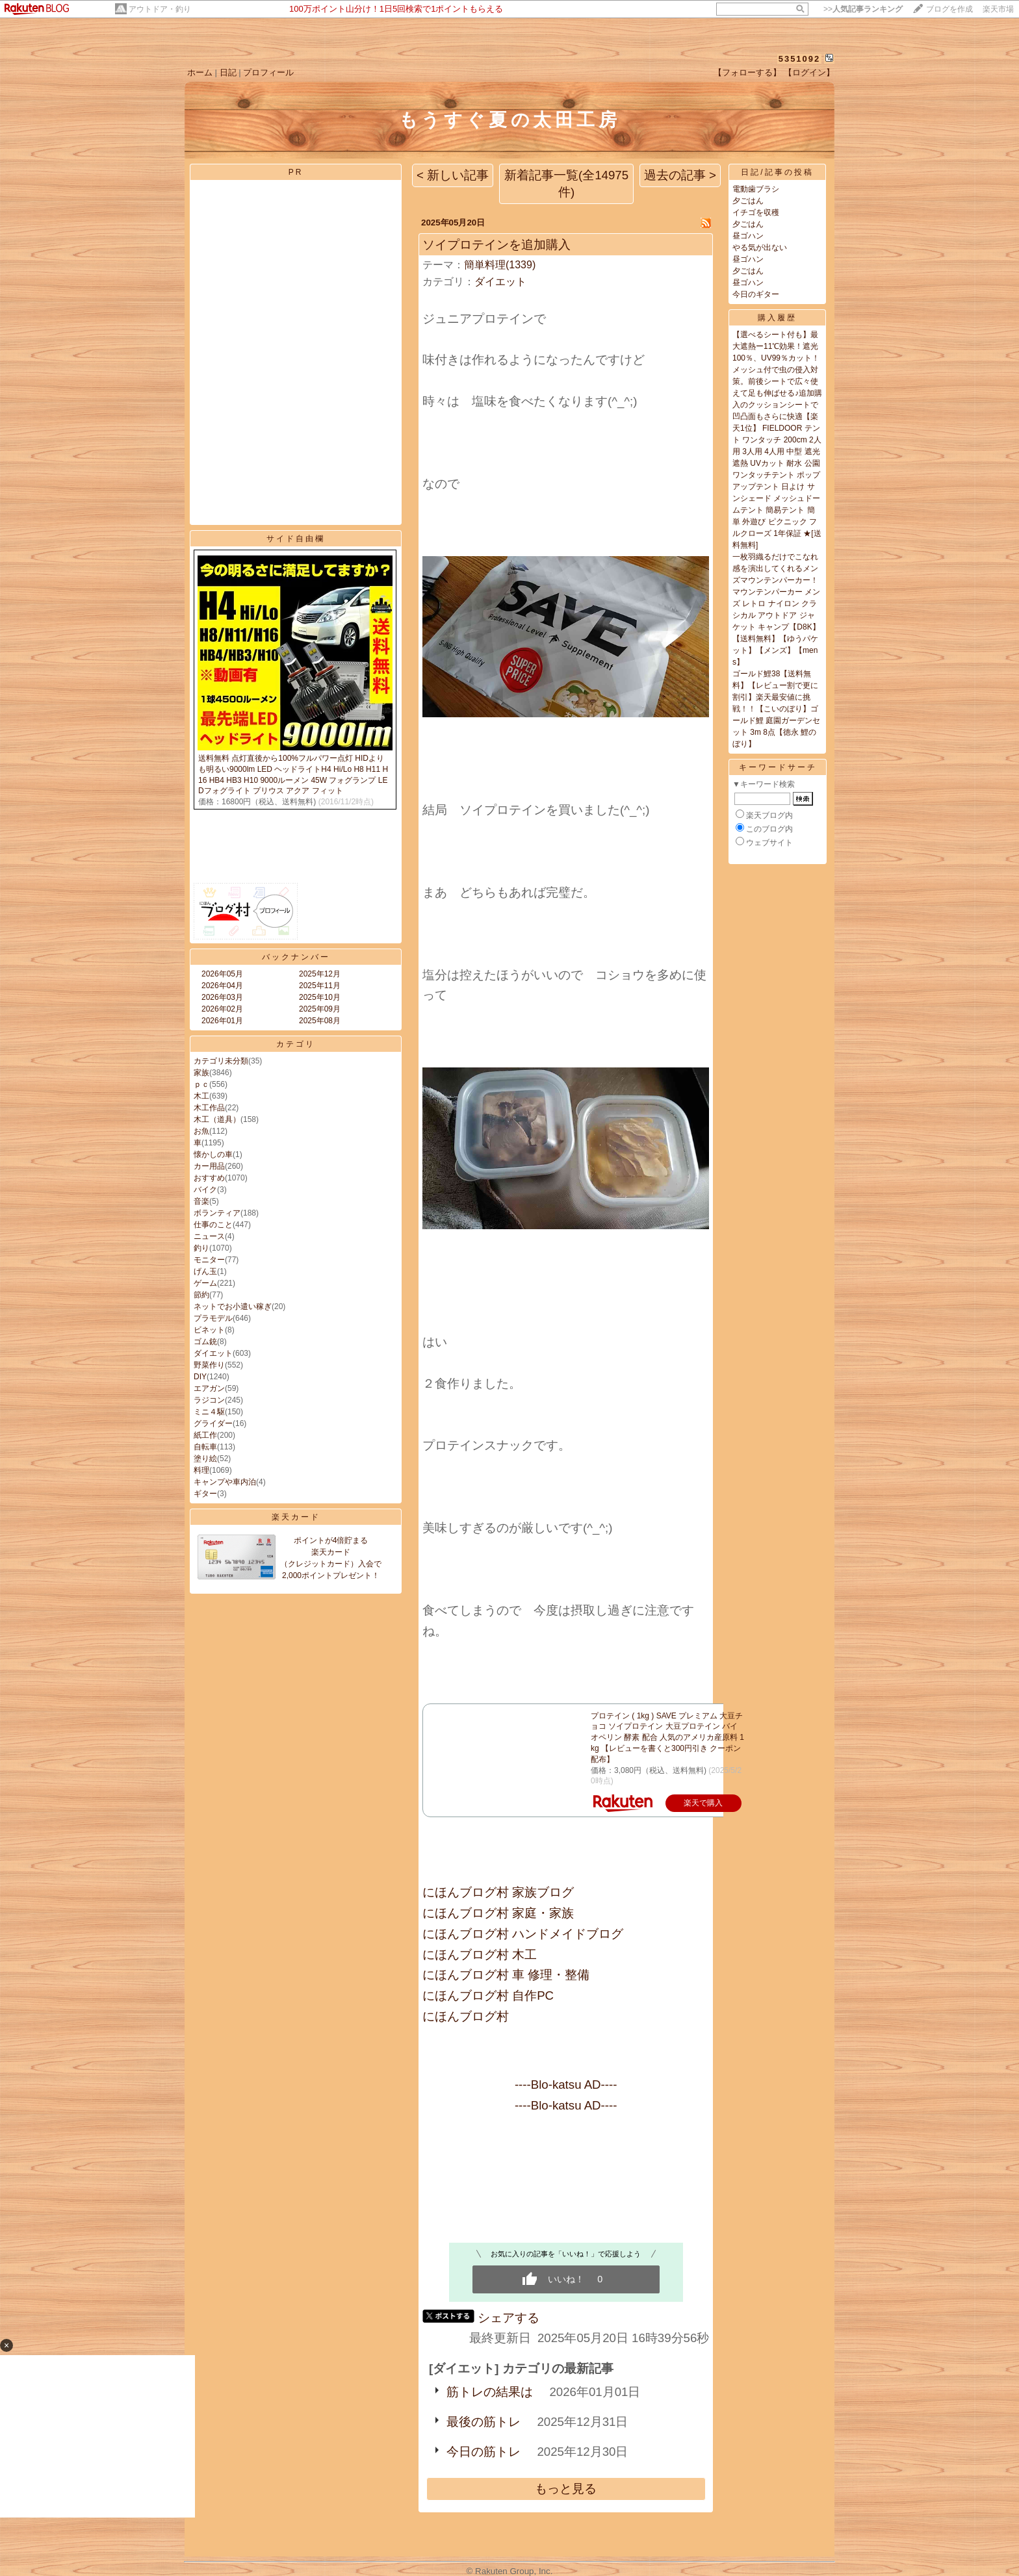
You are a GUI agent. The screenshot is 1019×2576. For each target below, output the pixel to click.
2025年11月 (320, 985)
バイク (205, 1189)
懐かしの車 (213, 1154)
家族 (201, 1072)
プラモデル (213, 1318)
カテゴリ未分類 (221, 1060)
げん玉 (205, 1271)
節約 (201, 1294)
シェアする (508, 2318)
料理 (201, 1470)
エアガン (209, 1388)
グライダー (213, 1423)
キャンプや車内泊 (225, 1481)
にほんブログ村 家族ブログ (498, 1892)
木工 (201, 1096)
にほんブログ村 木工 (479, 1954)
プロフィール (268, 72)
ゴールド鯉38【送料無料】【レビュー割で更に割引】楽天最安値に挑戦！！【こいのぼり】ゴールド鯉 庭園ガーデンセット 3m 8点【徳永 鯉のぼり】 (776, 708)
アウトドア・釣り (160, 9)
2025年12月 (320, 973)
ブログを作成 (949, 9)
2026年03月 (222, 997)
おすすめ (209, 1177)
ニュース (209, 1236)
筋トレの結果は (489, 2392)
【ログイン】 (809, 72)
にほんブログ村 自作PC (488, 1995)
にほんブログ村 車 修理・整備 (505, 1975)
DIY (200, 1376)
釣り (201, 1248)
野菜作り (209, 1365)
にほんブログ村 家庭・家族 (498, 1913)
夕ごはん (748, 200)
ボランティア (217, 1213)
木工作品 (209, 1107)
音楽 (201, 1201)
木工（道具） (217, 1119)
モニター (209, 1259)
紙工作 (205, 1435)
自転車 (205, 1446)
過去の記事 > (680, 175)
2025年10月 (320, 997)
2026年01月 (222, 1020)
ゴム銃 (205, 1341)
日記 (228, 72)
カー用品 (209, 1166)
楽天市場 (998, 9)
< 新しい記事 (453, 175)
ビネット (209, 1329)
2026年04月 (222, 985)
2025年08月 (320, 1020)
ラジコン (209, 1400)
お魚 (201, 1131)
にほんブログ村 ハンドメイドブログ (522, 1934)
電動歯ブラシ (755, 189)
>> (863, 9)
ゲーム (205, 1283)
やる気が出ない (759, 247)
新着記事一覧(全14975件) (566, 183)
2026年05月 (222, 973)
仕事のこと (213, 1224)
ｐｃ (201, 1084)
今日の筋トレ (483, 2451)
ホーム (200, 72)
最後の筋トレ (483, 2422)
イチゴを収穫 (755, 212)
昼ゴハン (748, 235)
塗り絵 (205, 1458)
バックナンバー (296, 957)
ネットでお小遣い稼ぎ (233, 1306)
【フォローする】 (747, 72)
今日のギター (755, 294)
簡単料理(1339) (499, 264)
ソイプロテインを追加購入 (496, 244)
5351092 (800, 59)
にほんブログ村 (465, 2016)
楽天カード (296, 1517)
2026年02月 (222, 1009)
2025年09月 (320, 1009)
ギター (205, 1493)
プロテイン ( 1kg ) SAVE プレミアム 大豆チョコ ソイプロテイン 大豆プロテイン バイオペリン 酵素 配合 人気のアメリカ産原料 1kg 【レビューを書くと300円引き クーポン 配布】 (667, 1737)
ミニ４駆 (209, 1411)
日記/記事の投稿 (777, 172)
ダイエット (213, 1353)
